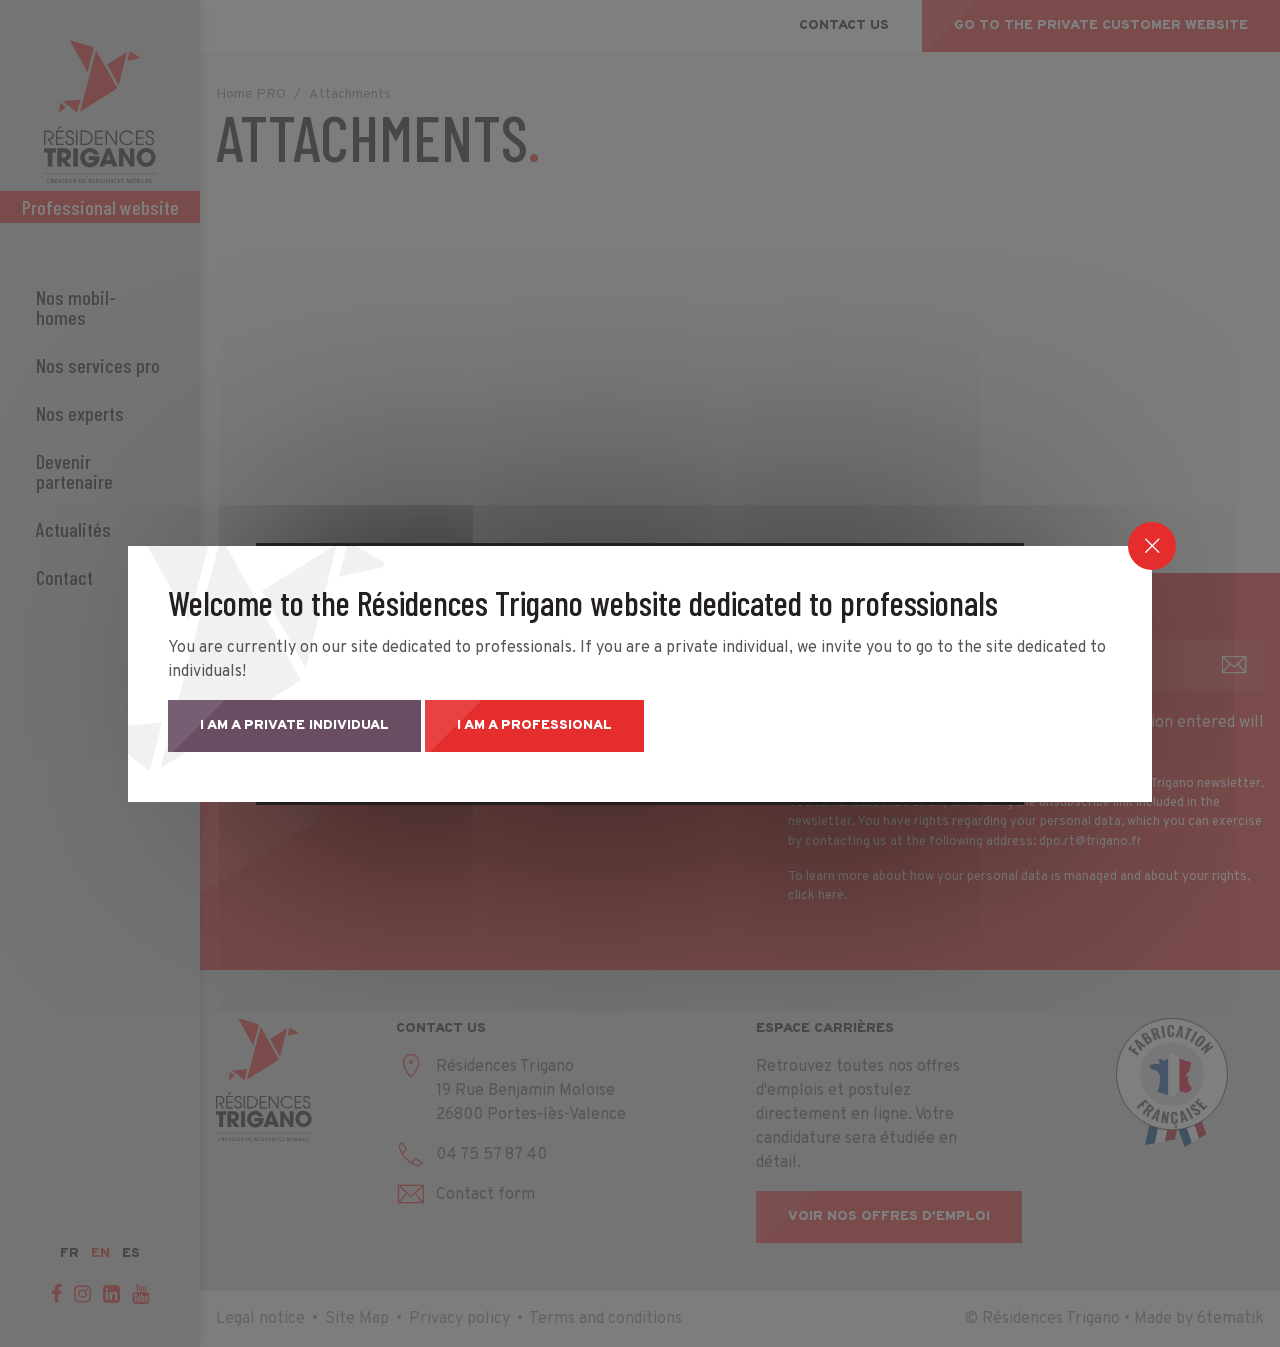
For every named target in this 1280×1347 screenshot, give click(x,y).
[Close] (1152, 546)
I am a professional (534, 725)
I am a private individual (294, 725)
